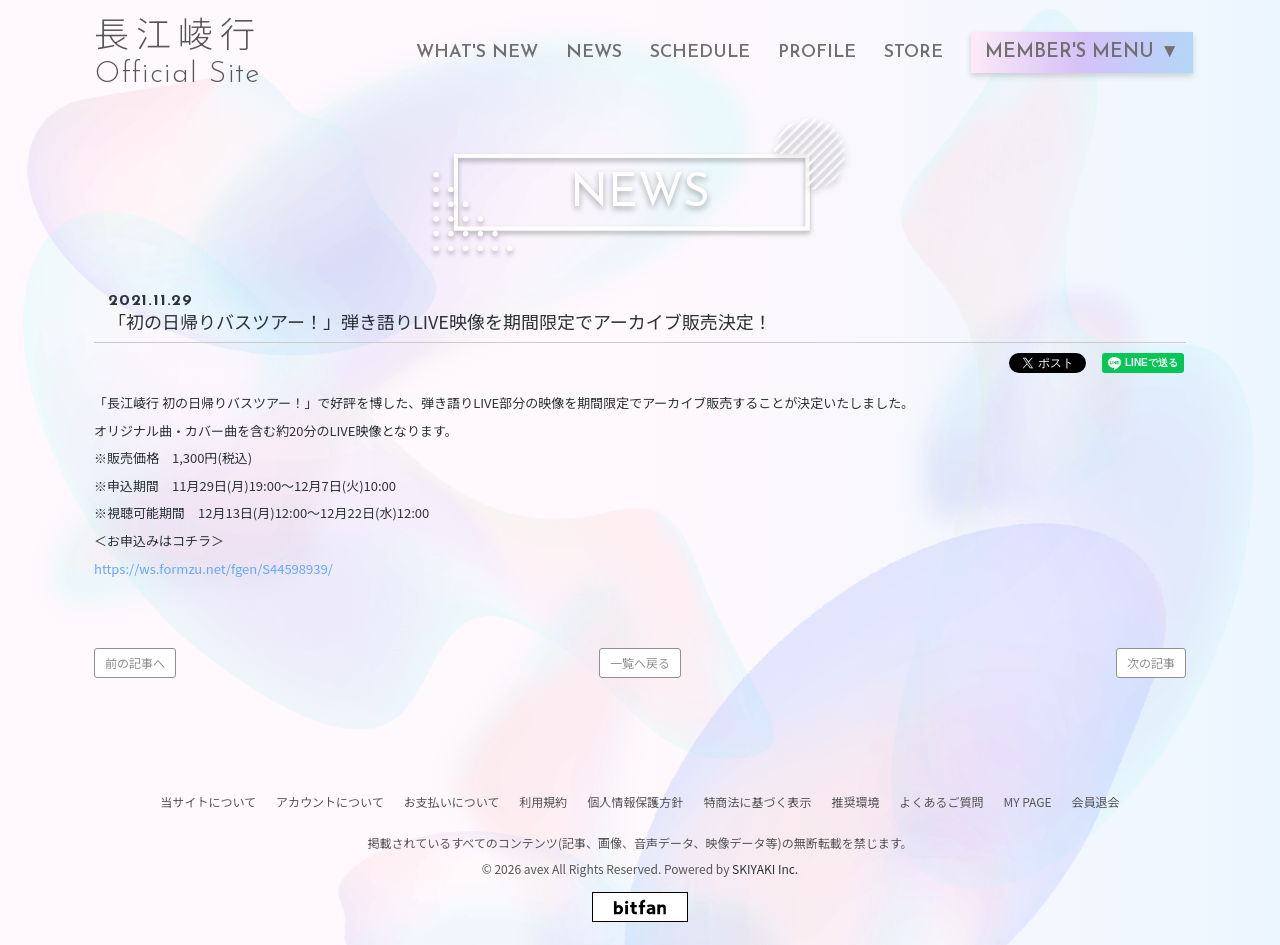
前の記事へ (135, 662)
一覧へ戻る (640, 662)
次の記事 (1151, 662)
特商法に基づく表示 (757, 801)
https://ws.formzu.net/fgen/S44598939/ (213, 568)
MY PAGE (1027, 801)
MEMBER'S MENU (1072, 52)
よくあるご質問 (941, 801)
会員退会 (1096, 801)
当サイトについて (208, 801)
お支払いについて (452, 801)
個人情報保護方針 (635, 801)
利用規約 (543, 801)
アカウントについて (330, 801)
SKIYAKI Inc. (765, 868)
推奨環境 (855, 801)
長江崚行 (178, 42)
